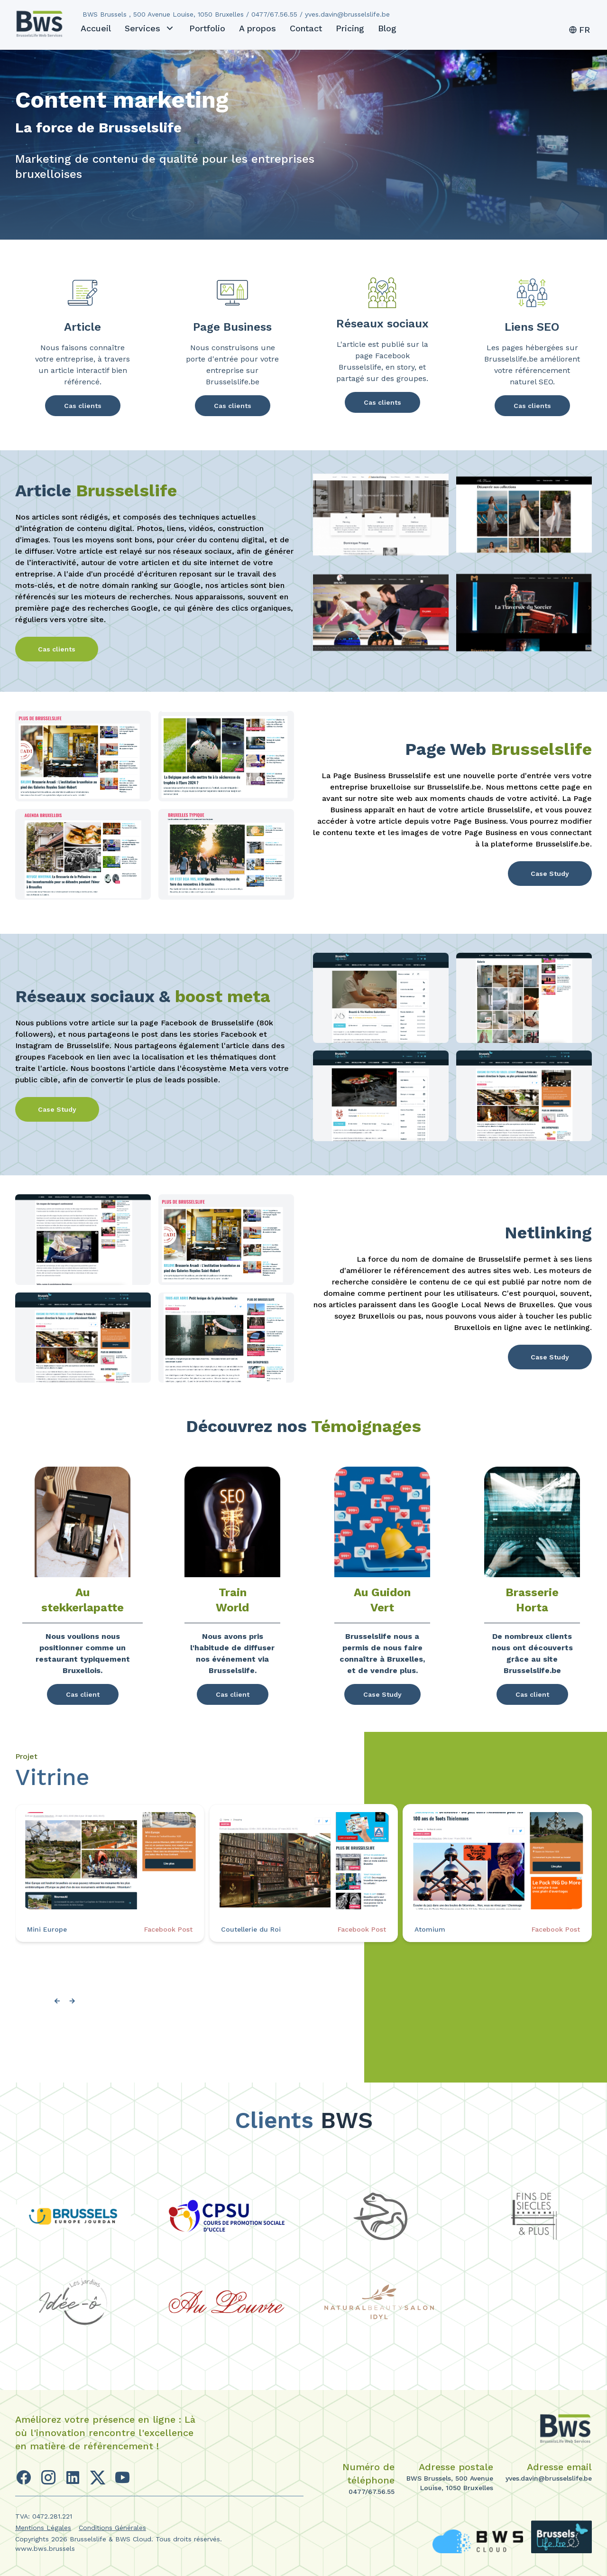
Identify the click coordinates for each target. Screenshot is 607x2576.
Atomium (429, 1929)
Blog (387, 28)
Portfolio (207, 28)
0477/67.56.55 (372, 2491)
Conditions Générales (112, 2527)
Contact (306, 28)
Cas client (83, 1694)
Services (150, 28)
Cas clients (82, 405)
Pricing (350, 28)
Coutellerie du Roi (251, 1929)
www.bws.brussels (45, 2548)
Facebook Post (168, 1929)
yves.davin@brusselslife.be (549, 2478)
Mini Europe (47, 1929)
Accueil (96, 28)
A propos (257, 28)
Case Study (550, 873)
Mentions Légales (43, 2527)
